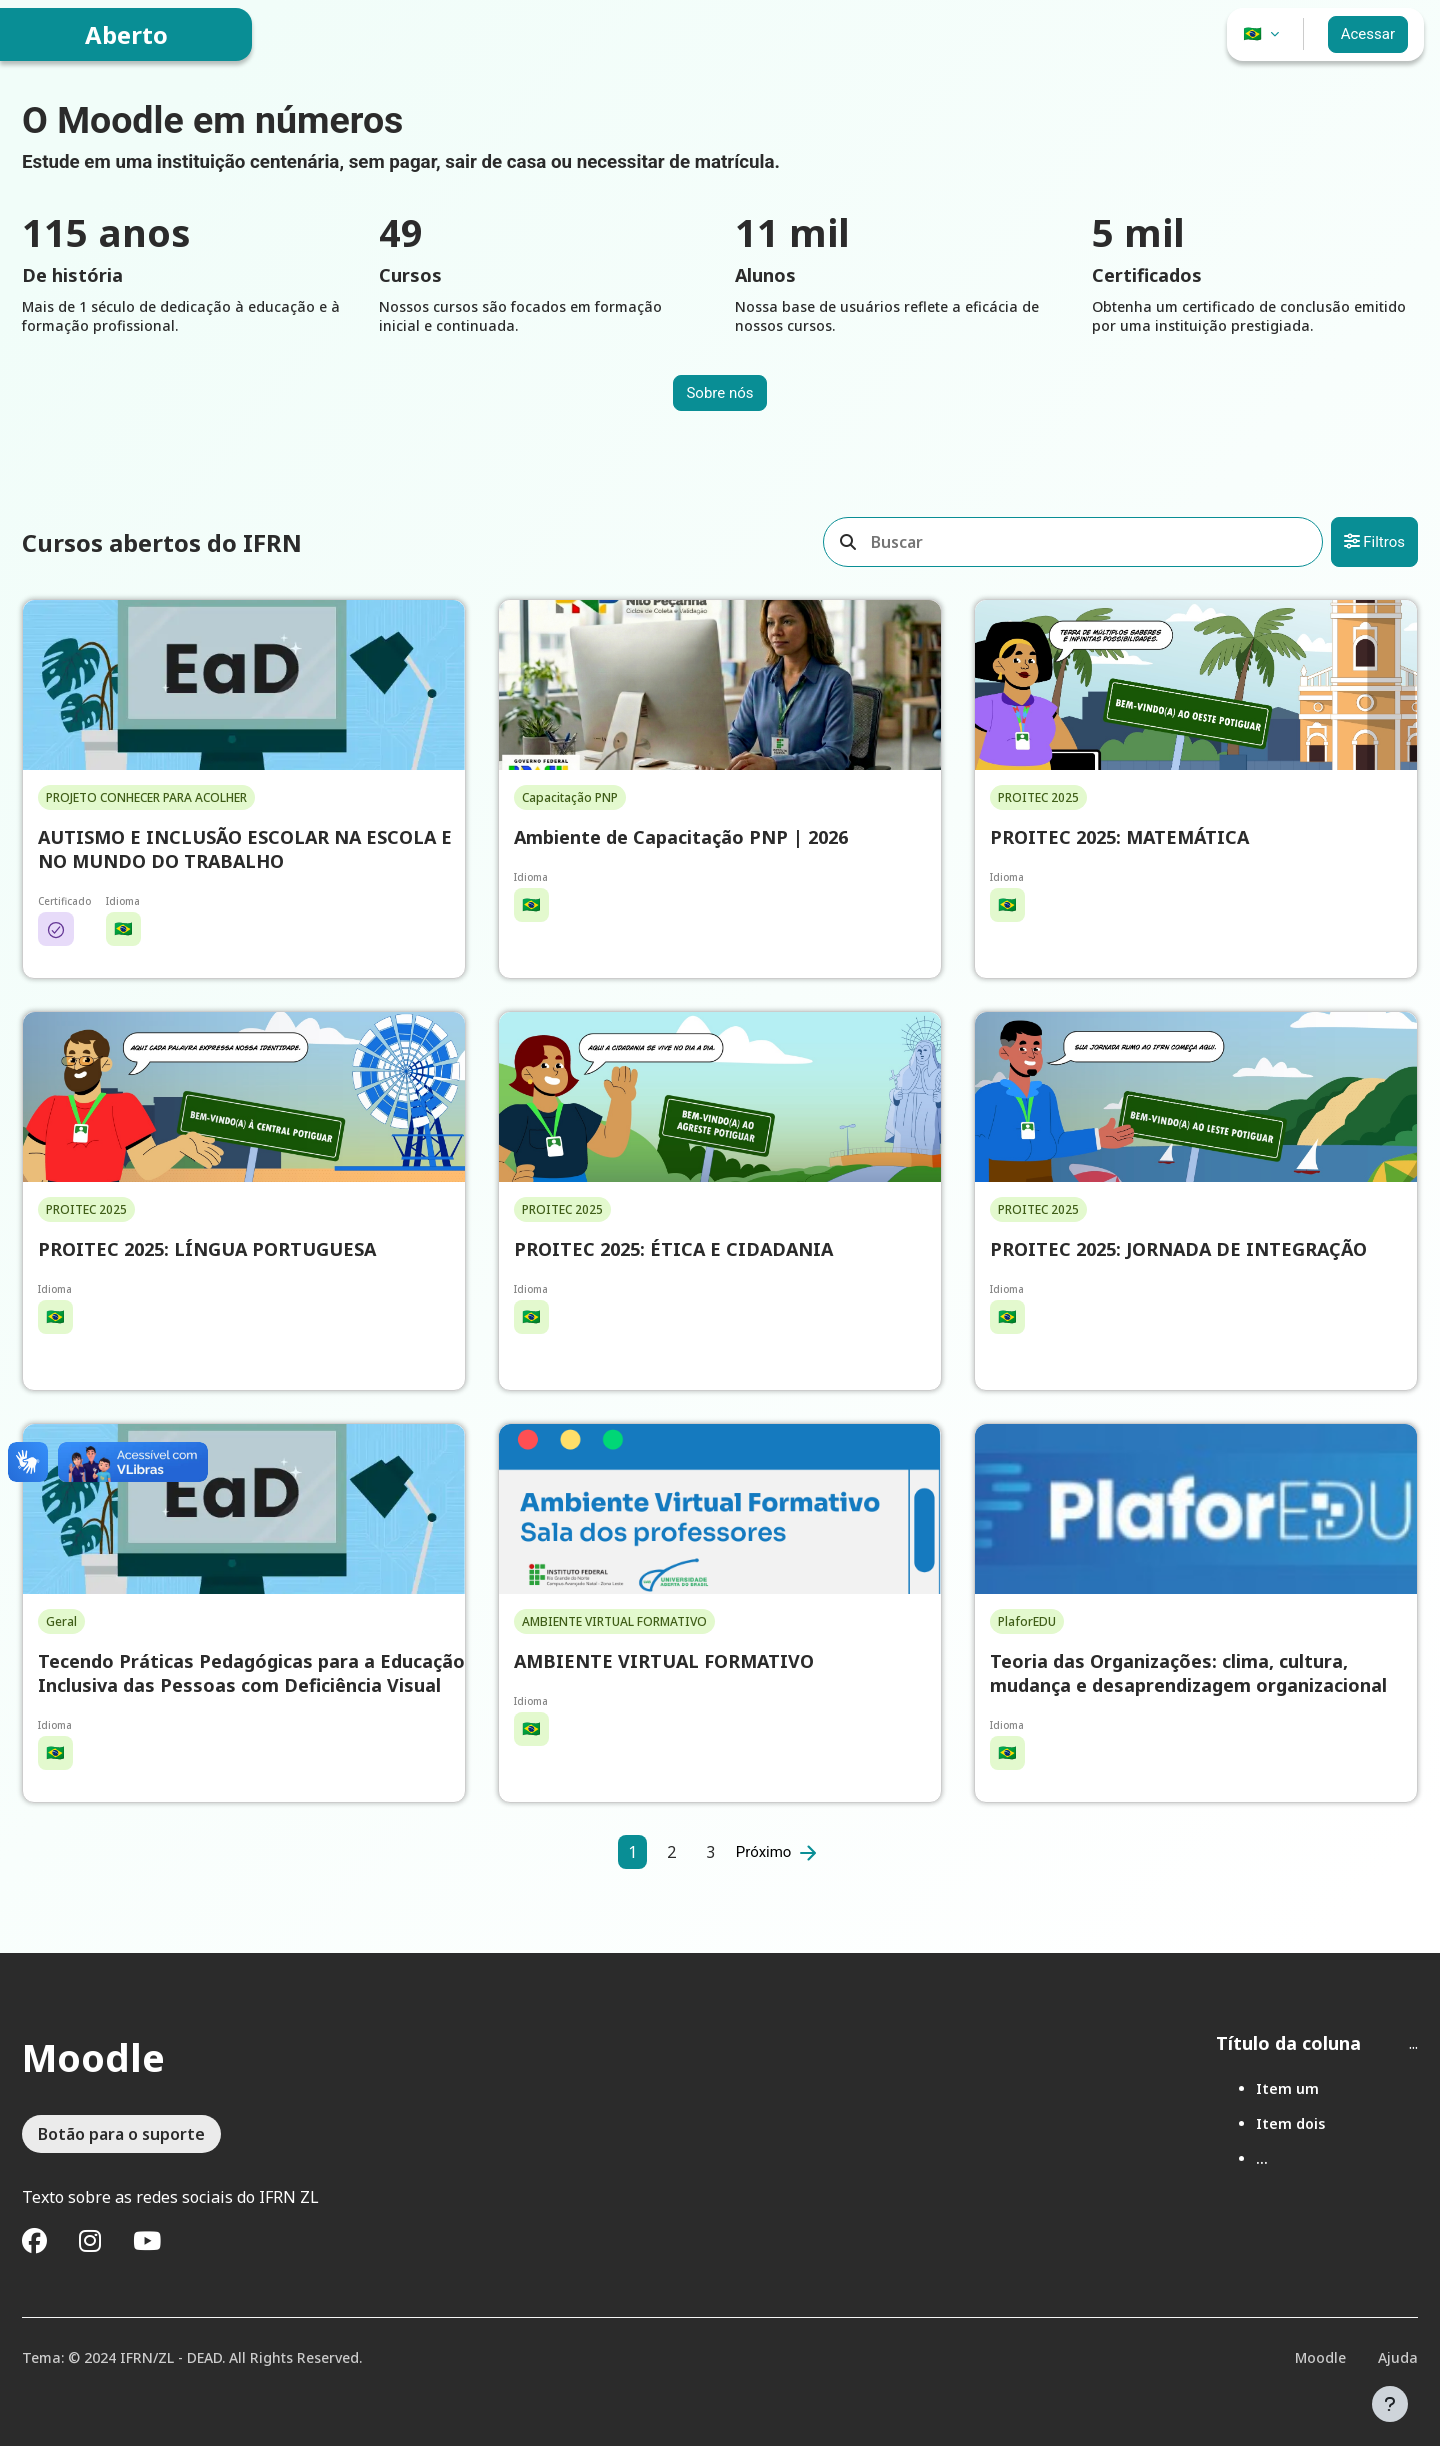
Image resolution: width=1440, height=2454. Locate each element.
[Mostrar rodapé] (1390, 2404)
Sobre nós (719, 397)
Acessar (1368, 34)
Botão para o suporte (131, 2142)
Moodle (1310, 2365)
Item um (1277, 2096)
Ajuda (1388, 2365)
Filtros (1364, 546)
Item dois (1280, 2131)
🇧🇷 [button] (1254, 34)
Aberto (126, 34)
